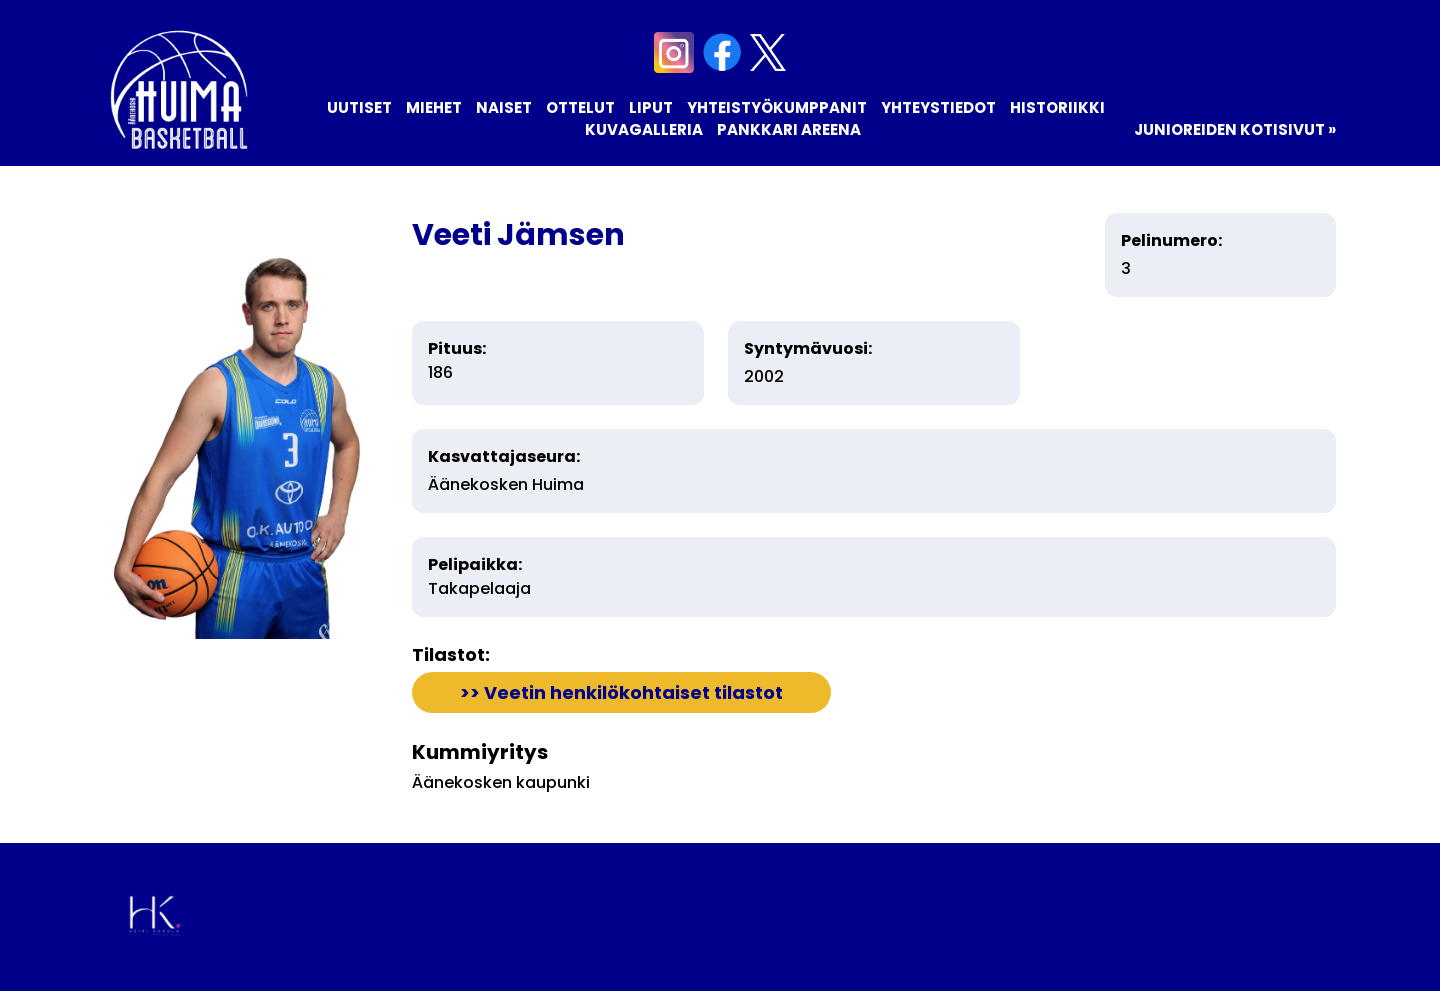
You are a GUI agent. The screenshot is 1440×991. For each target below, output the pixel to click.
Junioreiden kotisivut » (1235, 129)
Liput (651, 107)
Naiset (504, 107)
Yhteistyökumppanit (777, 107)
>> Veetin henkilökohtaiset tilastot (621, 692)
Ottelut (580, 107)
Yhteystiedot (938, 107)
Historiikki (1057, 107)
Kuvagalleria (644, 129)
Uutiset (359, 107)
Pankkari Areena (789, 129)
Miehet (434, 107)
